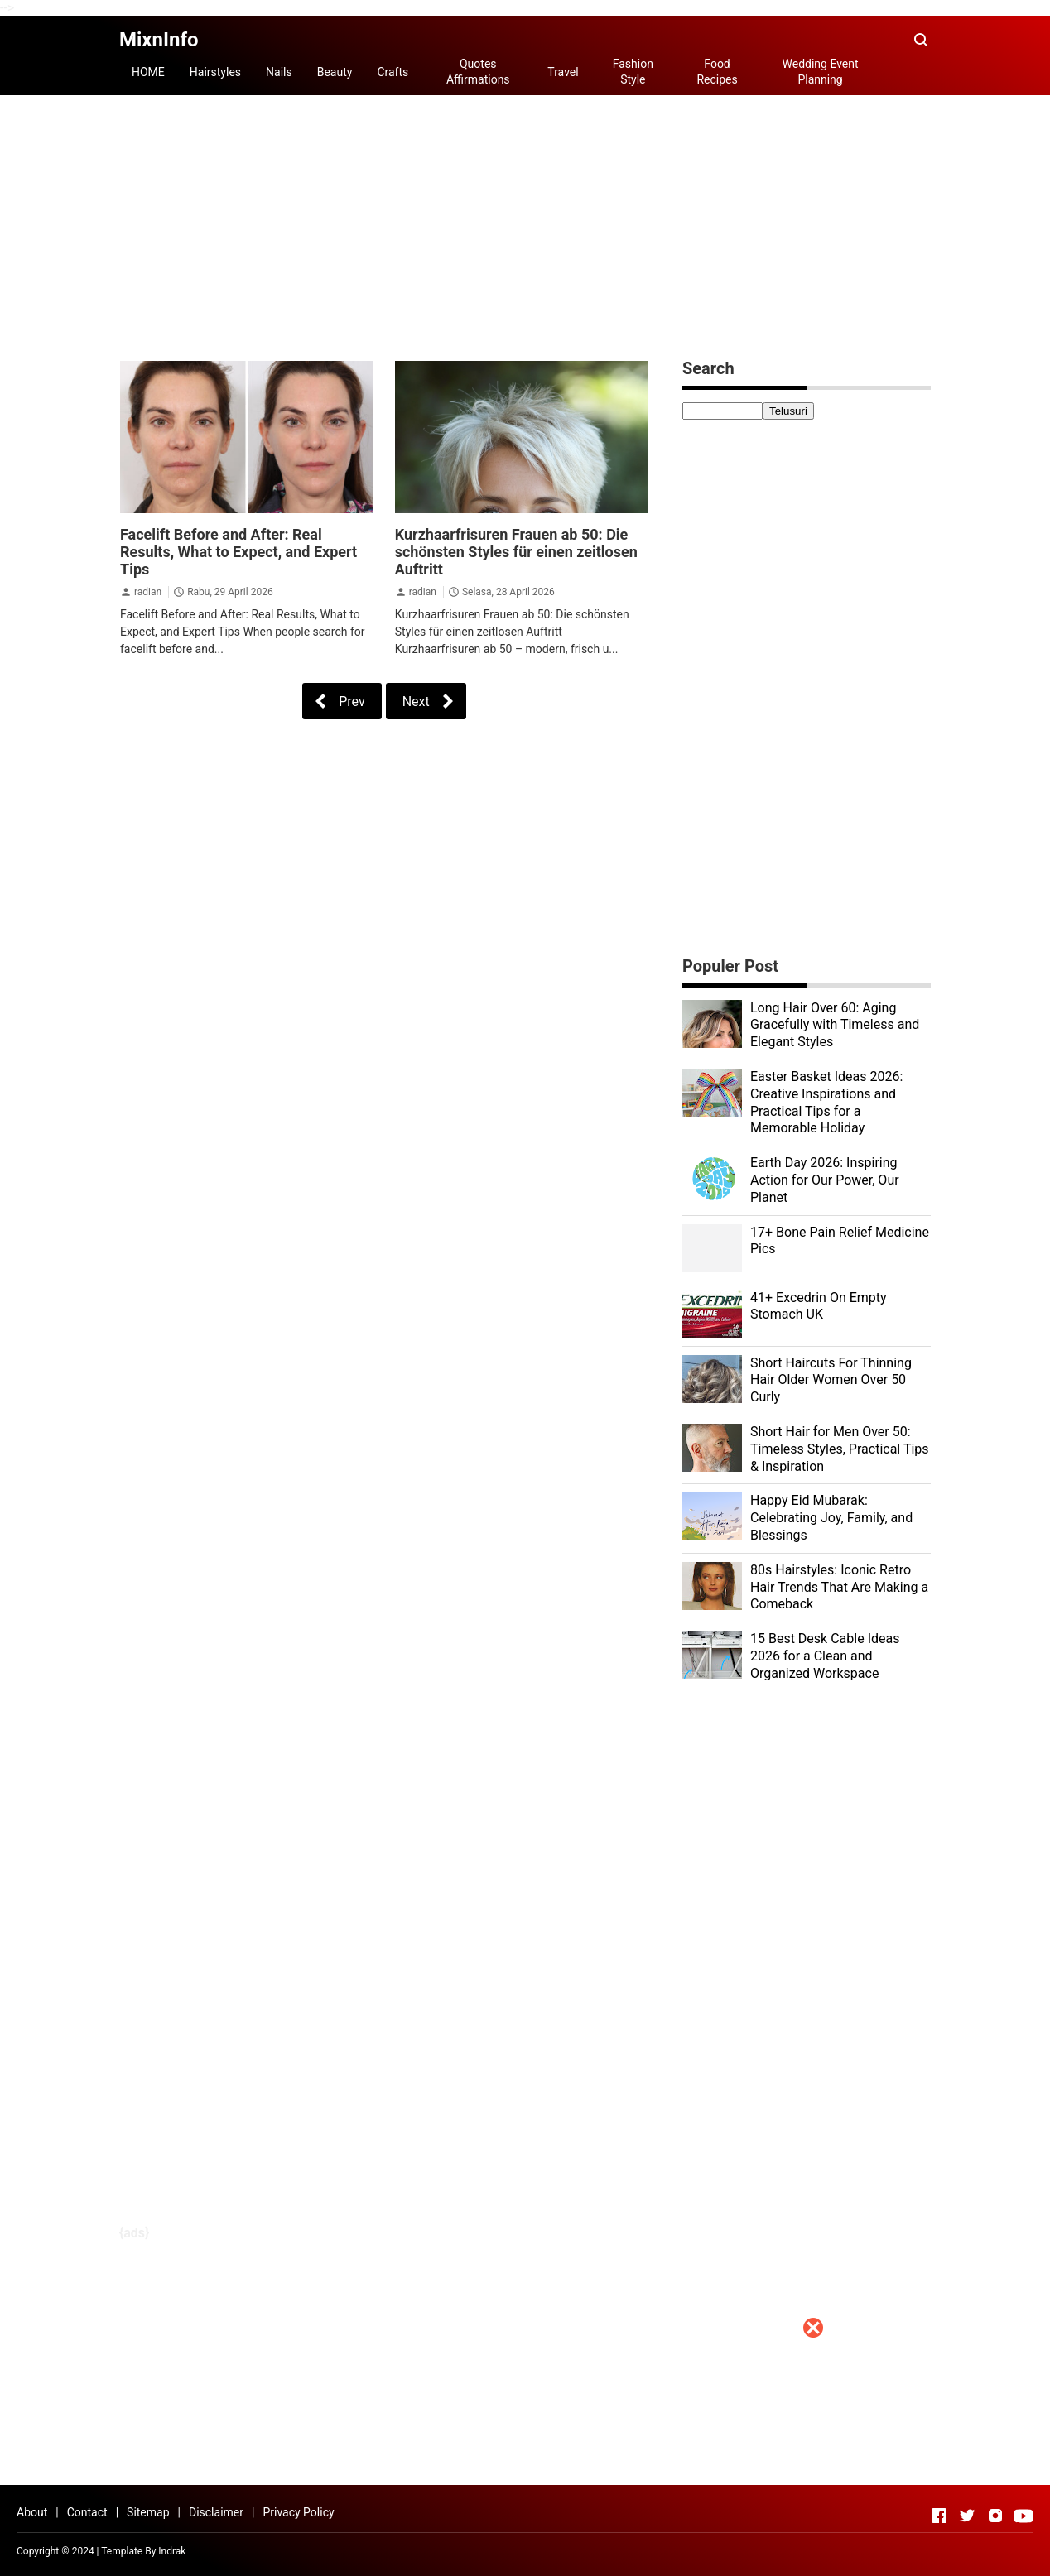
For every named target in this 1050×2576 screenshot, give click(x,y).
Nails (279, 72)
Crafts (392, 72)
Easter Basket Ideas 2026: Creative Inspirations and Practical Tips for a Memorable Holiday (826, 1102)
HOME (148, 72)
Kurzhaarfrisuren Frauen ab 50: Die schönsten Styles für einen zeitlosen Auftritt (516, 552)
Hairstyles (215, 72)
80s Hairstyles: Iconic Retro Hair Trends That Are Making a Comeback (839, 1587)
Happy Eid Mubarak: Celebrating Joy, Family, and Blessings (831, 1517)
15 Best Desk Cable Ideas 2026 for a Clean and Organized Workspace (824, 1656)
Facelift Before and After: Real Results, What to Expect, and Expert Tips (238, 552)
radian (147, 592)
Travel (562, 72)
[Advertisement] (525, 2460)
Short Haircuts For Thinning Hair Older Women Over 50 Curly (831, 1380)
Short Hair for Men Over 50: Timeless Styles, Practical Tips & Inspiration (839, 1449)
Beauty (335, 72)
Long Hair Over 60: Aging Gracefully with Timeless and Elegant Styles (834, 1025)
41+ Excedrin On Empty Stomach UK (818, 1306)
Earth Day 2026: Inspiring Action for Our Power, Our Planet (824, 1180)
